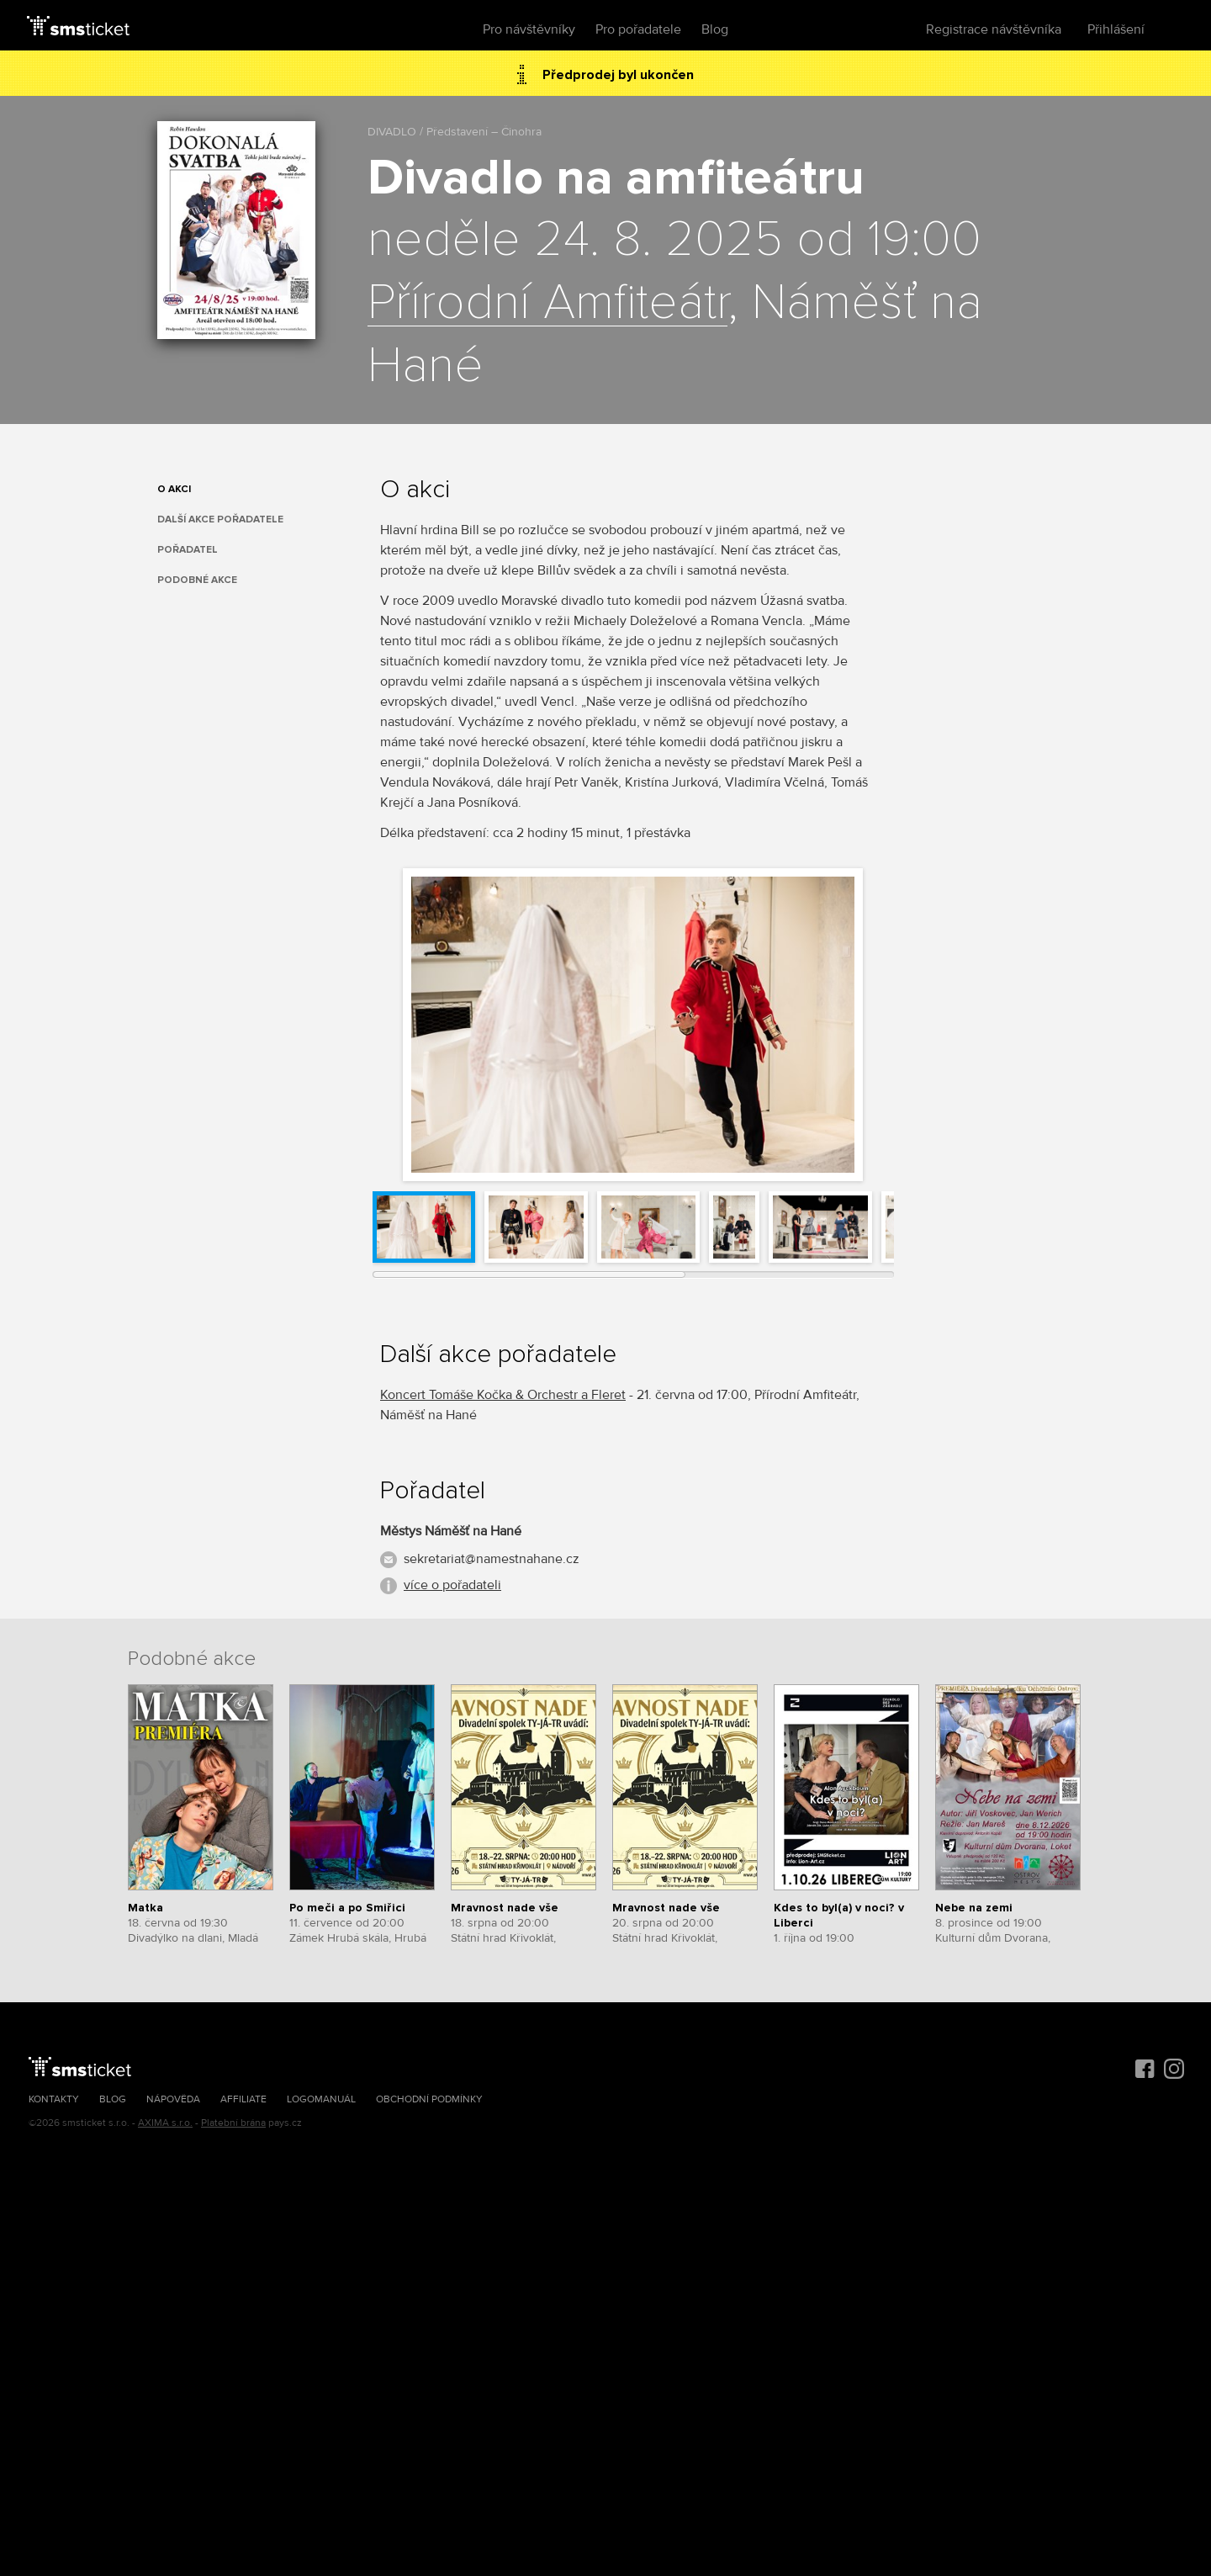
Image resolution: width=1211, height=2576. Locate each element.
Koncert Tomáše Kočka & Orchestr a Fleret (503, 1394)
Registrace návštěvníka (993, 29)
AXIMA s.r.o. (165, 2123)
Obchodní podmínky (429, 2099)
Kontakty (54, 2099)
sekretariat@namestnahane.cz (491, 1558)
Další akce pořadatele (220, 519)
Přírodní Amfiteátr (547, 303)
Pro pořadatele (638, 29)
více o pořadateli (452, 1585)
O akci (174, 489)
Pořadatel (187, 549)
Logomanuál (321, 2099)
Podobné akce (197, 580)
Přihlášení (1116, 29)
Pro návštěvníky (529, 29)
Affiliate (243, 2099)
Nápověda (173, 2099)
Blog (714, 29)
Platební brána (233, 2123)
